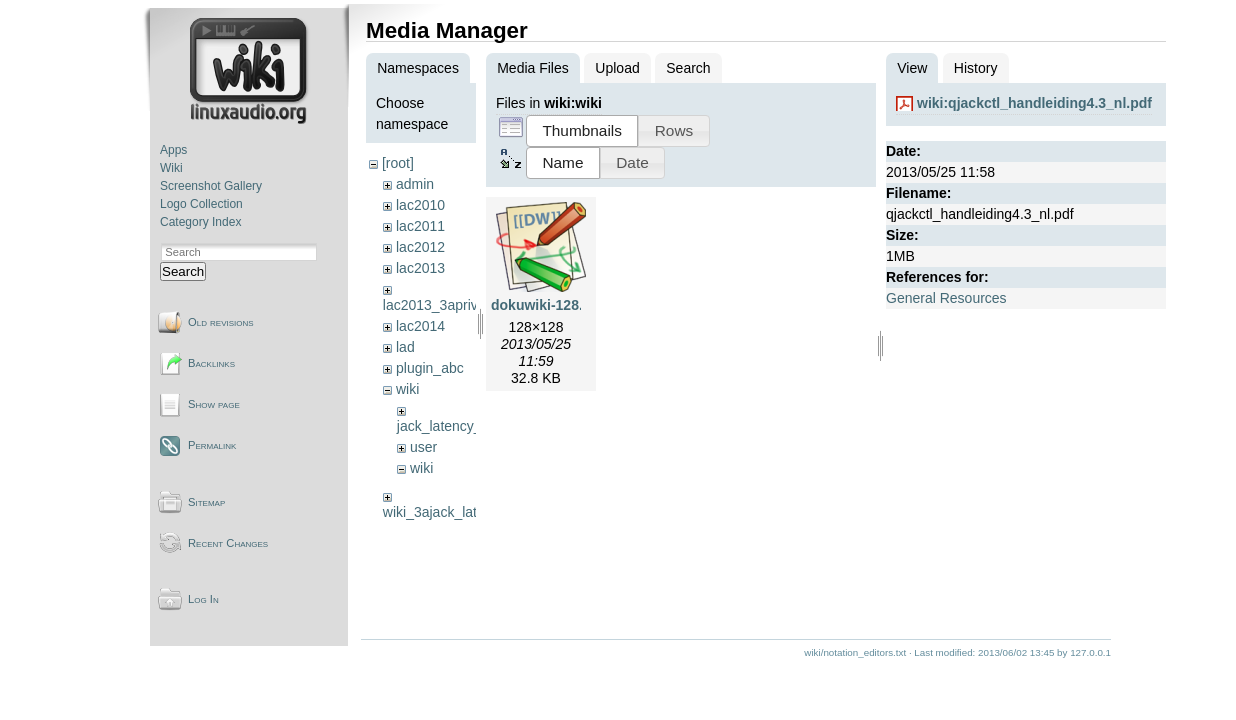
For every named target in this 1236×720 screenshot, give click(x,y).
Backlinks (211, 363)
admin (415, 184)
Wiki (171, 168)
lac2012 (420, 247)
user (423, 447)
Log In (203, 599)
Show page (214, 404)
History (976, 68)
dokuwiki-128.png (549, 305)
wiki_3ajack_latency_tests (463, 512)
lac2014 (420, 326)
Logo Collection (201, 204)
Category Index (200, 222)
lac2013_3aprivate (440, 305)
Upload (617, 68)
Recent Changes (228, 543)
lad (405, 347)
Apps (173, 150)
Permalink (212, 445)
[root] (398, 163)
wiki (407, 389)
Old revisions (221, 322)
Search (183, 271)
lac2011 (420, 226)
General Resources (946, 298)
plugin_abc (430, 368)
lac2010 (420, 205)
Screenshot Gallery (211, 186)
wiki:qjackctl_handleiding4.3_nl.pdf (1034, 103)
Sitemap (206, 502)
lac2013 (420, 268)
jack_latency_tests (454, 426)
